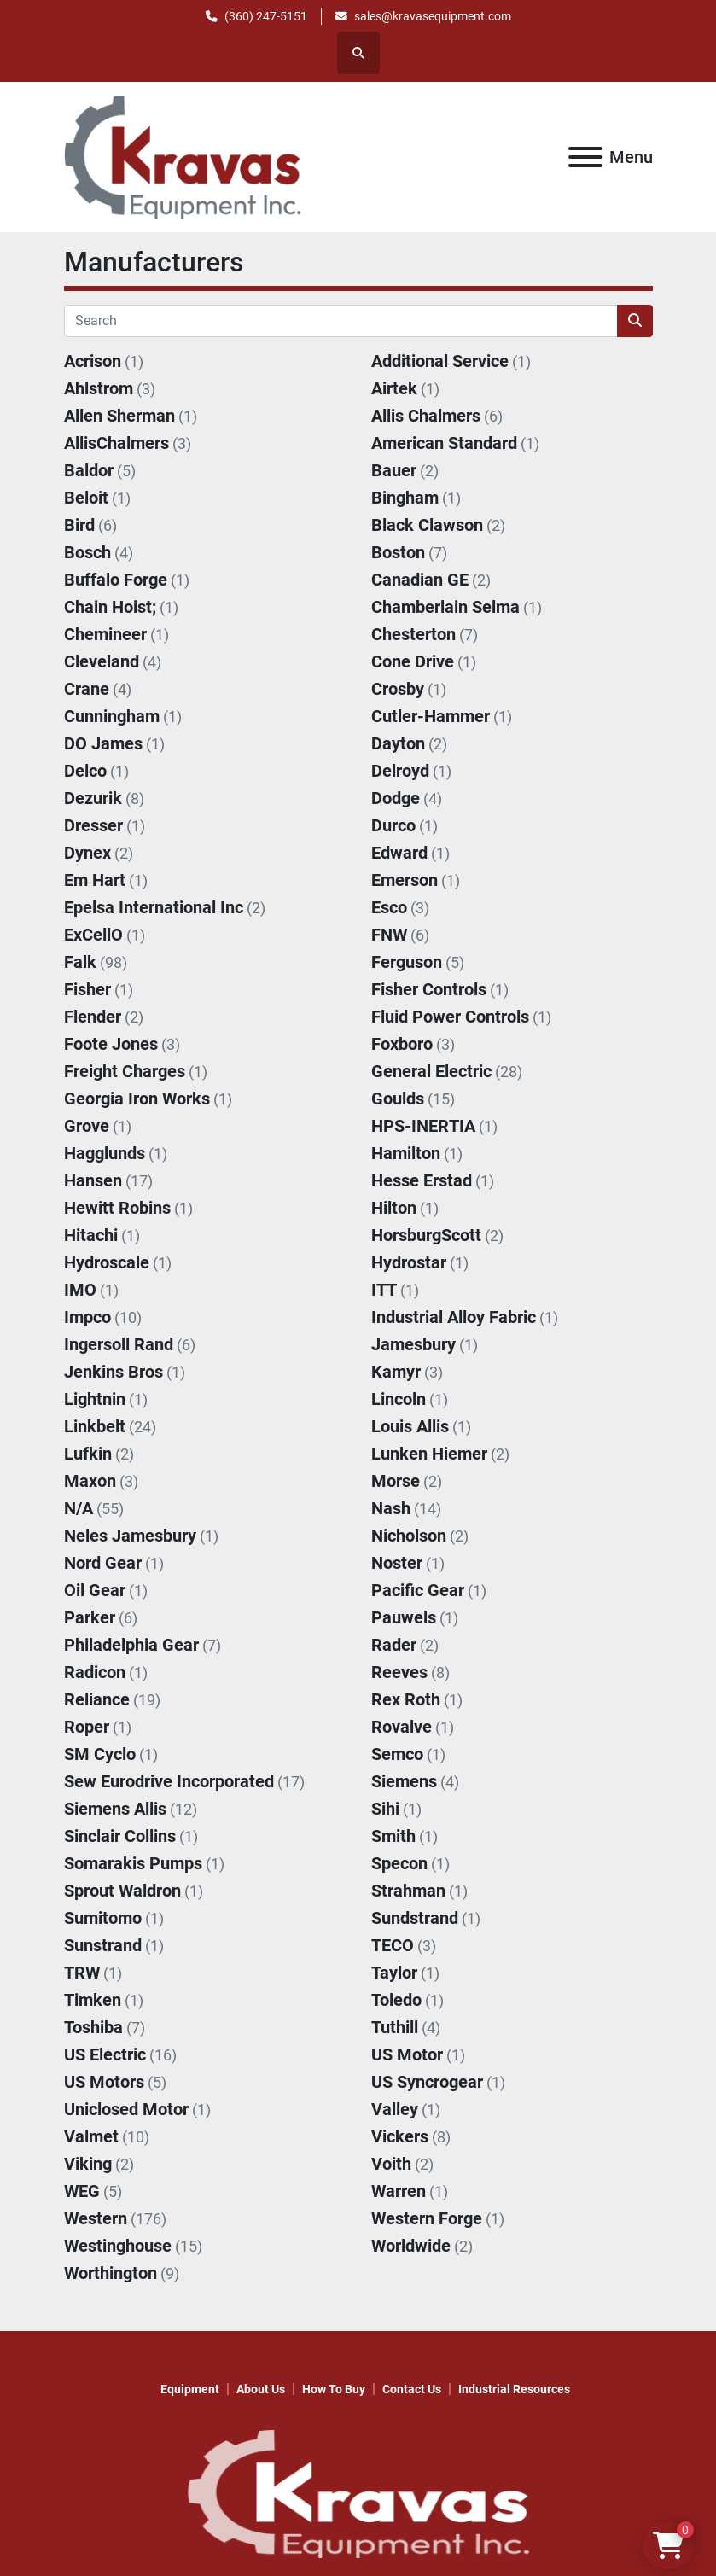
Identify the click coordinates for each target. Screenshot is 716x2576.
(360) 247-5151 (265, 16)
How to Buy (333, 2389)
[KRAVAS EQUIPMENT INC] (358, 2493)
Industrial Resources (514, 2389)
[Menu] (585, 157)
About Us (260, 2389)
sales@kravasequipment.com (432, 16)
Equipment (189, 2389)
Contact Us (411, 2389)
